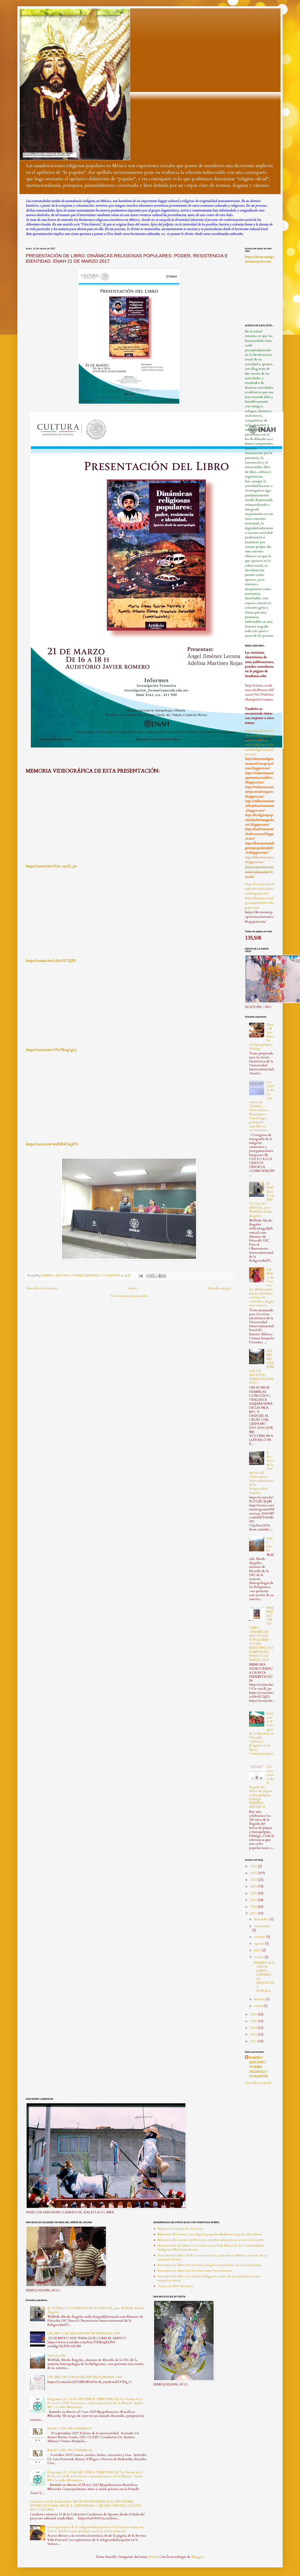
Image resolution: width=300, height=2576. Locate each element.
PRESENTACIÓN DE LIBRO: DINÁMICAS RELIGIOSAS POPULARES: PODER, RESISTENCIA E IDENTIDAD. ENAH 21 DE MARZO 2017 (261, 1634)
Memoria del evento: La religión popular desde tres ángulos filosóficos (210, 2234)
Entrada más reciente (42, 1288)
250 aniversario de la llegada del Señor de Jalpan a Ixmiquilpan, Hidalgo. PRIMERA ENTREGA (261, 1787)
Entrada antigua (219, 1288)
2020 (254, 1893)
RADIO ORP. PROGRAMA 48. (69, 2450)
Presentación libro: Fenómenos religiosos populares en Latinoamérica (209, 2265)
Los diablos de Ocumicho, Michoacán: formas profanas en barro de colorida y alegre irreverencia (261, 1287)
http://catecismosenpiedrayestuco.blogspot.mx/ (259, 871)
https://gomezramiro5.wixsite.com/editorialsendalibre (259, 736)
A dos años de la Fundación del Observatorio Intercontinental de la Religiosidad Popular (261, 1472)
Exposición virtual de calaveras (180, 2228)
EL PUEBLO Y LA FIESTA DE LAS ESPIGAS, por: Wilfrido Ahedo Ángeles (95, 2310)
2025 (254, 1866)
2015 (254, 2021)
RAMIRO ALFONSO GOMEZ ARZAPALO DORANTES (258, 2067)
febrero (259, 1999)
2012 (254, 2041)
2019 (254, 1900)
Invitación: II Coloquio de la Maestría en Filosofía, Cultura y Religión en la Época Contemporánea (261, 1733)
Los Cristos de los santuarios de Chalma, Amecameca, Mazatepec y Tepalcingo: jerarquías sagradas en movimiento (261, 1106)
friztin (153, 2556)
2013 (254, 2034)
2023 (254, 1873)
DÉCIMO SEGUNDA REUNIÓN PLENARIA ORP (84, 2377)
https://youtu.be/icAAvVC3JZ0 (51, 960)
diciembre (262, 1919)
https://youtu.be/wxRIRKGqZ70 (52, 1144)
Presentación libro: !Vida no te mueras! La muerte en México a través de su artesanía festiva (212, 2257)
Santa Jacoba (269, 1544)
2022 (254, 1879)
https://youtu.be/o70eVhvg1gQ (51, 1049)
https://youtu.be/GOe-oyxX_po (51, 866)
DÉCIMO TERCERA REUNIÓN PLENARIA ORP (83, 2333)
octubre (260, 1937)
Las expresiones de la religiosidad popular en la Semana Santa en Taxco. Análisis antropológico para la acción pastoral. (95, 2529)
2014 (254, 2027)
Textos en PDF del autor (175, 2286)
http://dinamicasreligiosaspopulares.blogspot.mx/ (259, 903)
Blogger (197, 2556)
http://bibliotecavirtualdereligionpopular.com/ (259, 750)
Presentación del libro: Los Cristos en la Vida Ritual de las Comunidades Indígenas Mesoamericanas (211, 2247)
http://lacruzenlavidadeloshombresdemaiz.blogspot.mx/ (259, 889)
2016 (254, 2014)
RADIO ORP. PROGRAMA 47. (69, 2428)
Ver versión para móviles (129, 1296)
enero (259, 2006)
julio (258, 1950)
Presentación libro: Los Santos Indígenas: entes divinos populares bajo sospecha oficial (209, 2278)
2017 (254, 1913)
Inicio (132, 1288)
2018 (254, 1906)
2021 (254, 1886)
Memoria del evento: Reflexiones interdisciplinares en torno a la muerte (211, 2240)
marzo (259, 1957)
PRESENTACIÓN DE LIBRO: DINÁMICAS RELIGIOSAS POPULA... (263, 1976)
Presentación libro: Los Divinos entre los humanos (195, 2270)
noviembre (262, 1926)
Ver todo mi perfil (258, 2083)
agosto (259, 1943)
